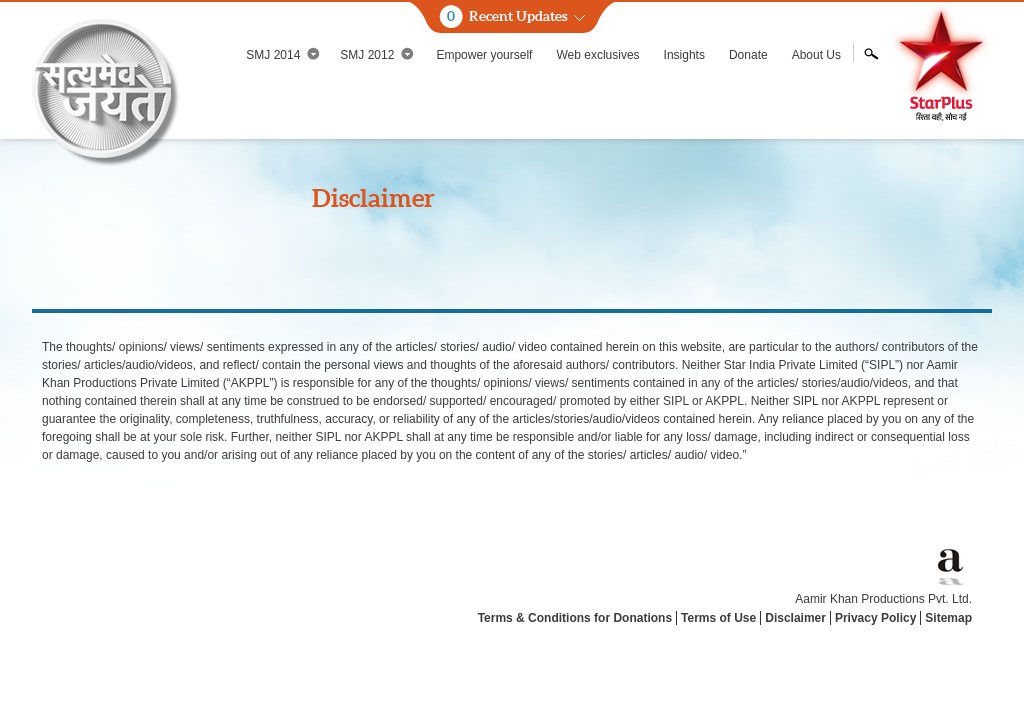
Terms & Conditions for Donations (575, 618)
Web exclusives (597, 55)
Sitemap (948, 618)
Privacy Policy (875, 618)
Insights (684, 55)
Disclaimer (795, 618)
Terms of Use (718, 618)
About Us (816, 55)
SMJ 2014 (283, 54)
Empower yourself (484, 55)
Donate (748, 55)
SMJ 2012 (377, 54)
